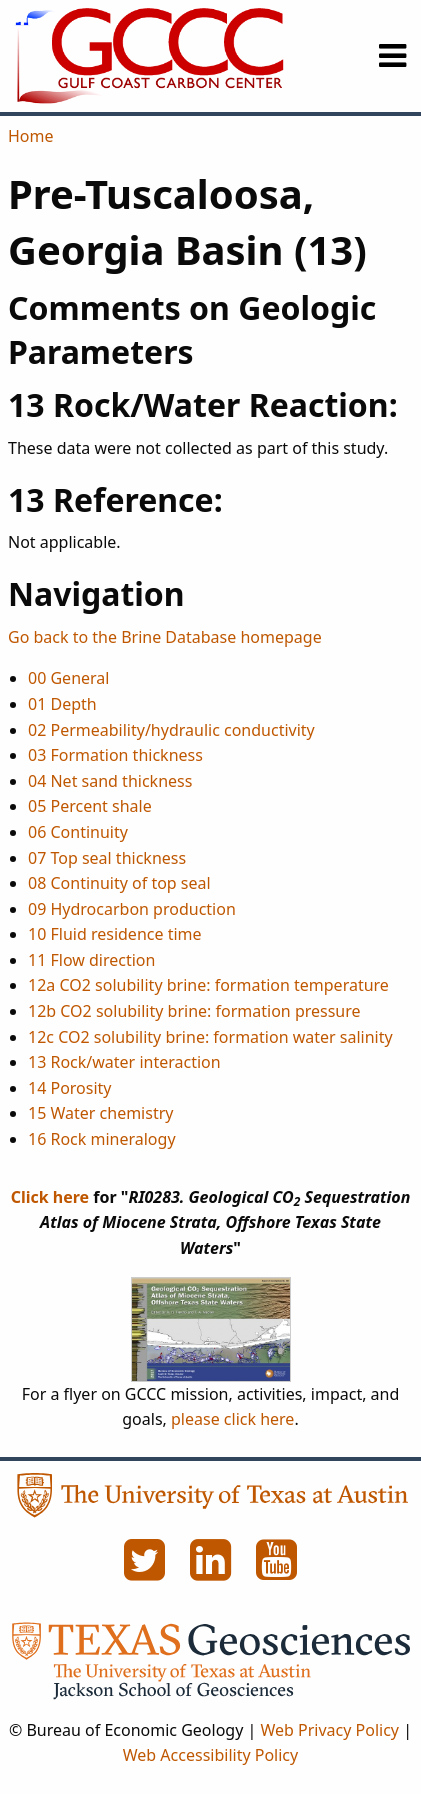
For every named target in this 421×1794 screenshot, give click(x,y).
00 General (68, 678)
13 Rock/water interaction (124, 1062)
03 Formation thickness (115, 755)
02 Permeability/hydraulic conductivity (171, 730)
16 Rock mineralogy (102, 1139)
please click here (232, 1419)
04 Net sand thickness (110, 781)
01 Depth (62, 704)
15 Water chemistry (100, 1113)
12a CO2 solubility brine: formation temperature (208, 985)
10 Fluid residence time (115, 934)
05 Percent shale (90, 806)
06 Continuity (78, 832)
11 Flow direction (91, 960)
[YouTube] (277, 1571)
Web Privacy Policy (329, 1730)
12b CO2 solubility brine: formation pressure (194, 1011)
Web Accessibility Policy (210, 1755)
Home (31, 136)
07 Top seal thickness (107, 858)
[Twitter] (147, 1571)
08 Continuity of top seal (119, 883)
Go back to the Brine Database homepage (165, 637)
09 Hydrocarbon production (132, 909)
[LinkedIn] (213, 1571)
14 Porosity (70, 1088)
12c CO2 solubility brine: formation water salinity (210, 1037)
